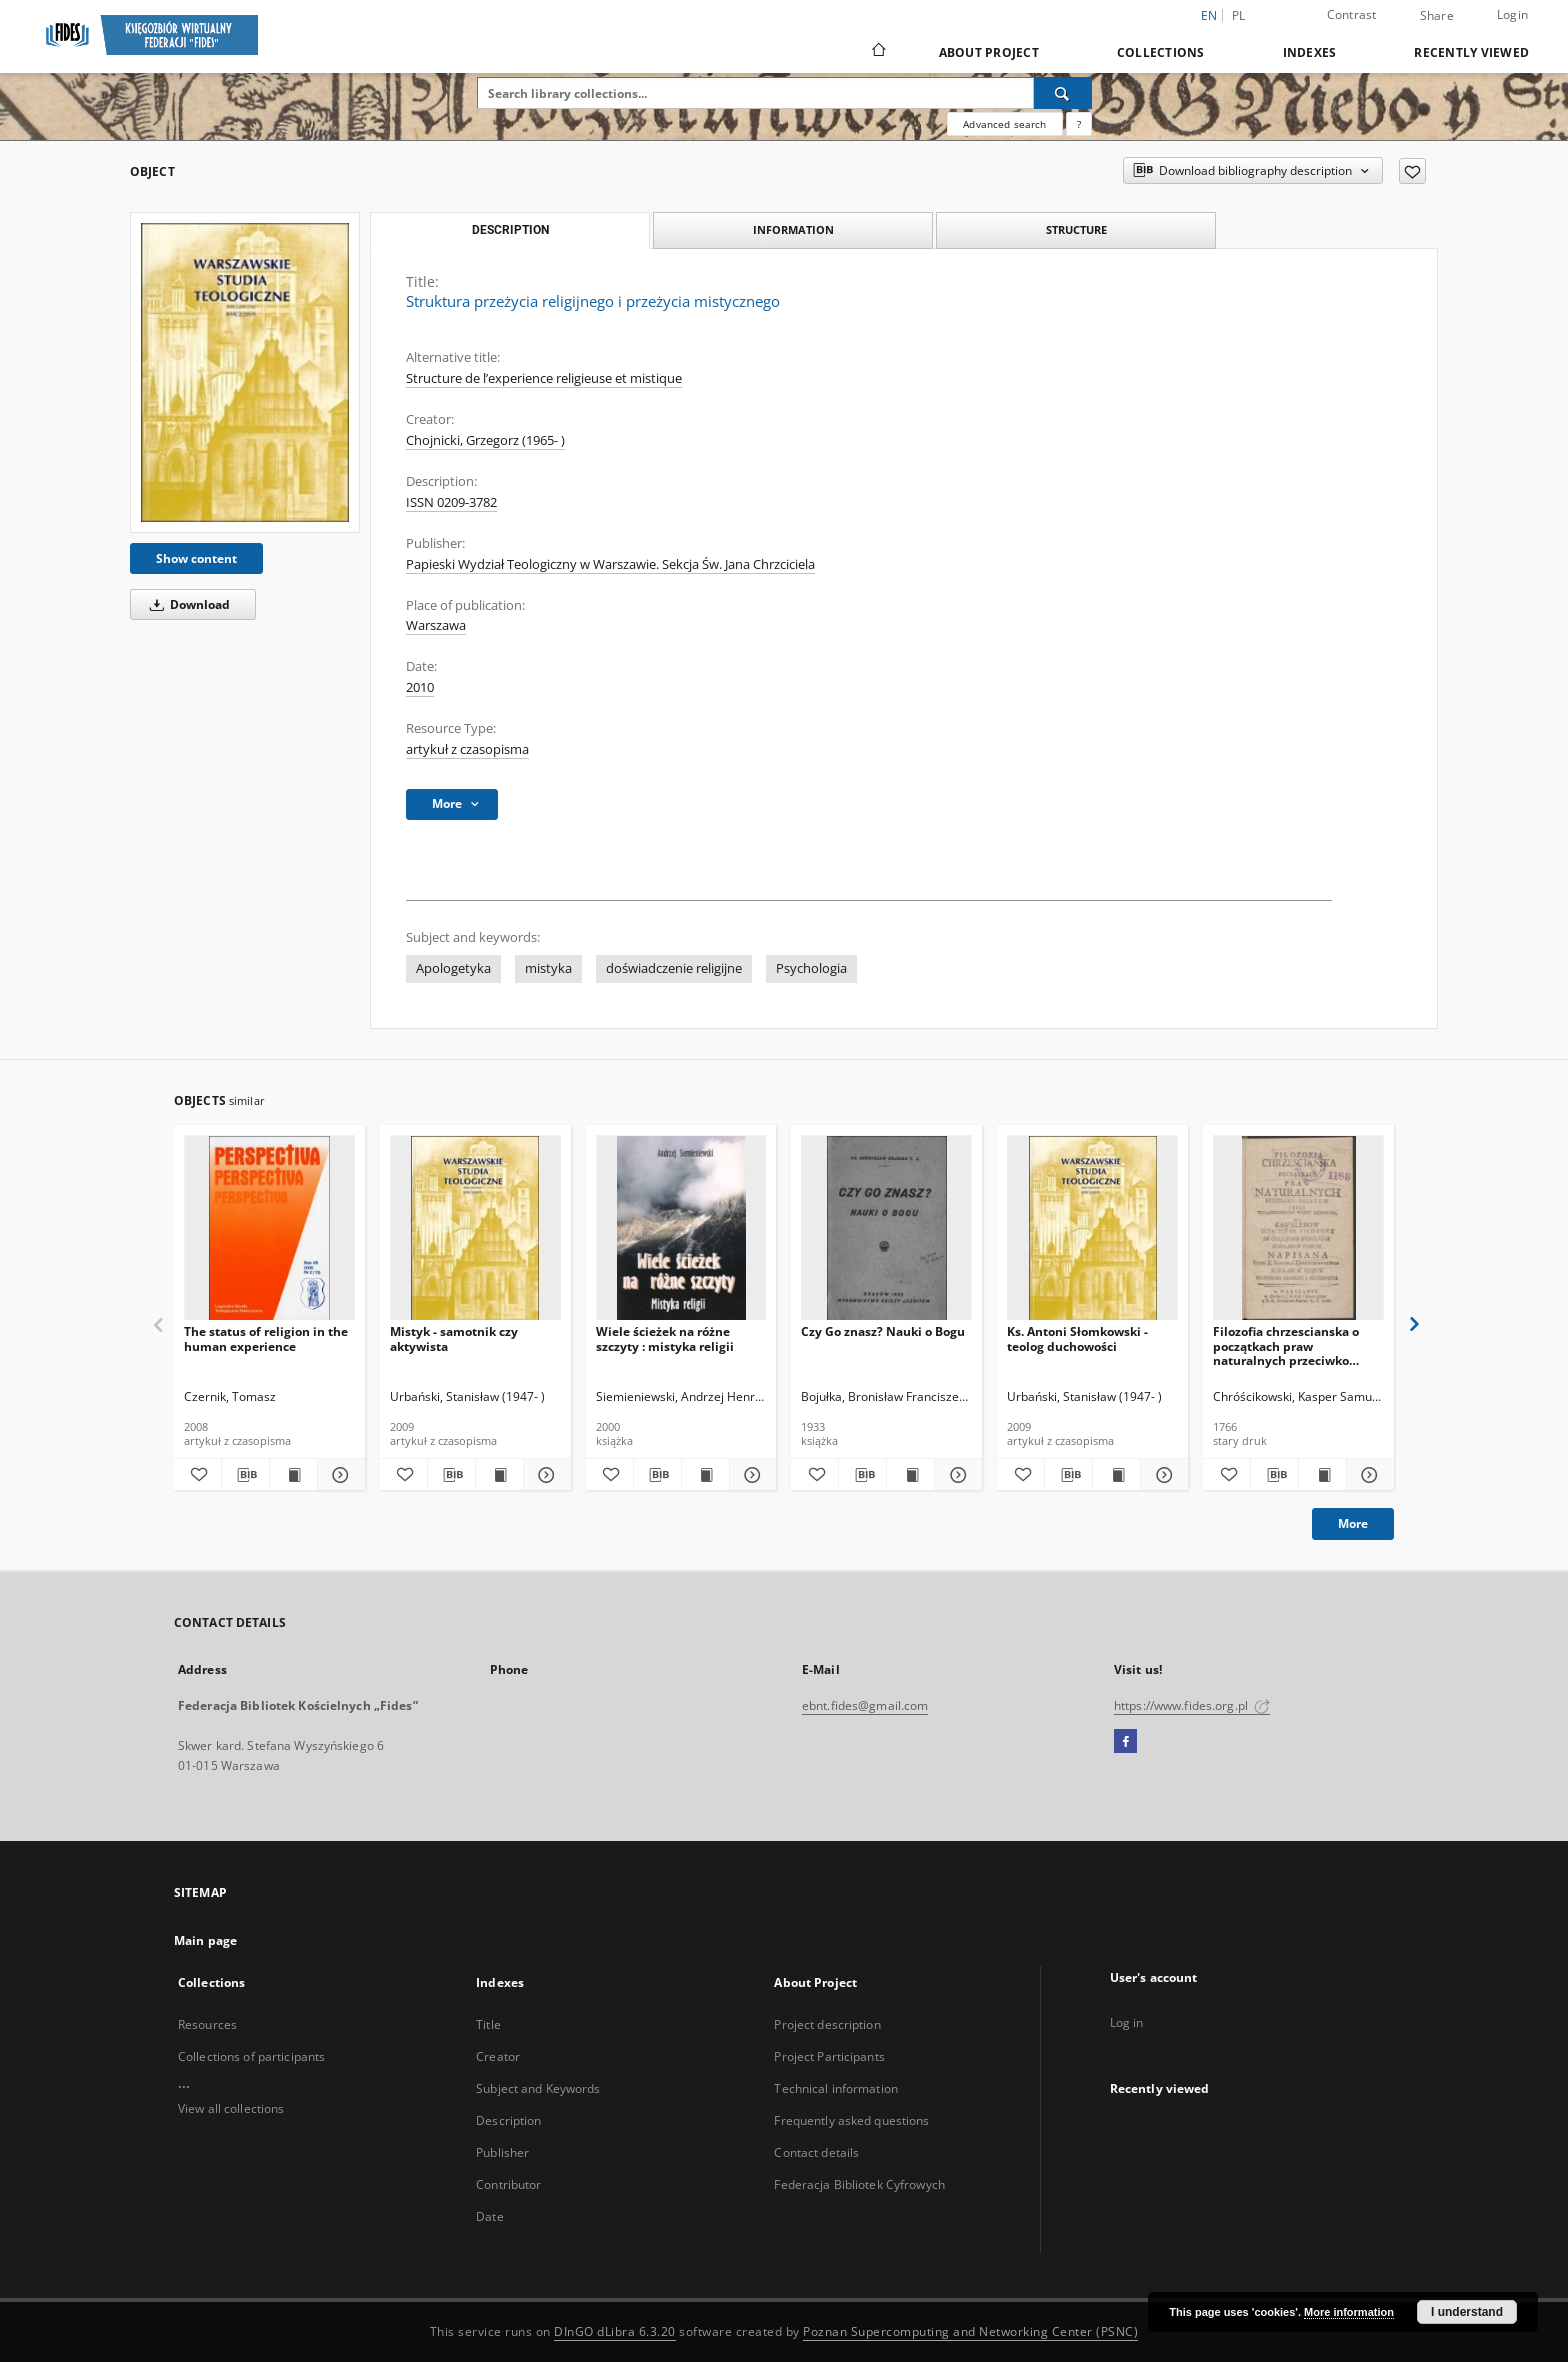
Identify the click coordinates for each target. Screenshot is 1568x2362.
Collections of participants (251, 2056)
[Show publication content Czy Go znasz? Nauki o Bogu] (910, 1475)
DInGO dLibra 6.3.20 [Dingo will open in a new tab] (615, 2331)
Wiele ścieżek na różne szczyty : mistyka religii (665, 1338)
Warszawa (436, 625)
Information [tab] (793, 229)
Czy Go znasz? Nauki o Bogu (883, 1331)
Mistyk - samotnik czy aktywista (454, 1338)
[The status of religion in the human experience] (269, 1228)
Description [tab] (510, 230)
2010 (420, 687)
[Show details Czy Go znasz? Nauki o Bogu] (955, 1475)
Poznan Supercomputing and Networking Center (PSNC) (970, 2331)
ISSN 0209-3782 (451, 502)
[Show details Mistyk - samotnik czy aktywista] (544, 1475)
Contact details (816, 2152)
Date (489, 2216)
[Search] (1063, 93)
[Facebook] (1125, 1742)
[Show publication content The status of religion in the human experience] (293, 1475)
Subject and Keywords (538, 2088)
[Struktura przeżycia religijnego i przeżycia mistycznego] (245, 372)
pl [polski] (1239, 15)
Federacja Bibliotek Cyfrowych (859, 2184)
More (1353, 1523)
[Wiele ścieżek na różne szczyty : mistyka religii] (681, 1228)
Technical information (836, 2088)
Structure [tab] (1076, 229)
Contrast (1352, 14)
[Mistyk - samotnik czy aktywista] (475, 1228)
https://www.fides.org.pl (1192, 1705)
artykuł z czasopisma (467, 749)
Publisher (502, 2152)
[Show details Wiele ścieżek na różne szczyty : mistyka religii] (750, 1475)
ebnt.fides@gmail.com (865, 1705)
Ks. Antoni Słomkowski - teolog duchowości (1077, 1338)
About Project (989, 52)
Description (508, 2120)
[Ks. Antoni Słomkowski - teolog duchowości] (1092, 1228)
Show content (196, 558)
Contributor (508, 2184)
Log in (1127, 2022)
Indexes (1310, 52)
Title (488, 2024)
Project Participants (829, 2056)
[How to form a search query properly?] (1079, 124)
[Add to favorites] (1412, 171)
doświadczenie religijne (674, 968)
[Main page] (877, 52)
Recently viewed (1471, 52)
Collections (1161, 52)
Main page (205, 1940)
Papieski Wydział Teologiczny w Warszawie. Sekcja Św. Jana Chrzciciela (610, 564)
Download (186, 604)
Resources (207, 2024)
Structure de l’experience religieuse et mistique (544, 378)
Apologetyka (453, 968)
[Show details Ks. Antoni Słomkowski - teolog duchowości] (1161, 1475)
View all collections (231, 2108)
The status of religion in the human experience (266, 1338)
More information (1349, 2312)
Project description (827, 2024)
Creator (498, 2056)
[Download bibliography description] (245, 1475)
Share (1437, 16)
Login (1512, 14)
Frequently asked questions (851, 2120)
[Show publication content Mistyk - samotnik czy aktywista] (499, 1475)
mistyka (548, 968)
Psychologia (811, 968)
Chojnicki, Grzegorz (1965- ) (485, 440)
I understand (1467, 2312)
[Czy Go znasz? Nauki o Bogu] (886, 1228)
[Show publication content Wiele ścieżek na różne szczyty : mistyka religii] (705, 1475)
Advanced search (1004, 124)
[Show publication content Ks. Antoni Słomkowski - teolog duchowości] (1116, 1475)
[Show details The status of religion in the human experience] (338, 1475)
